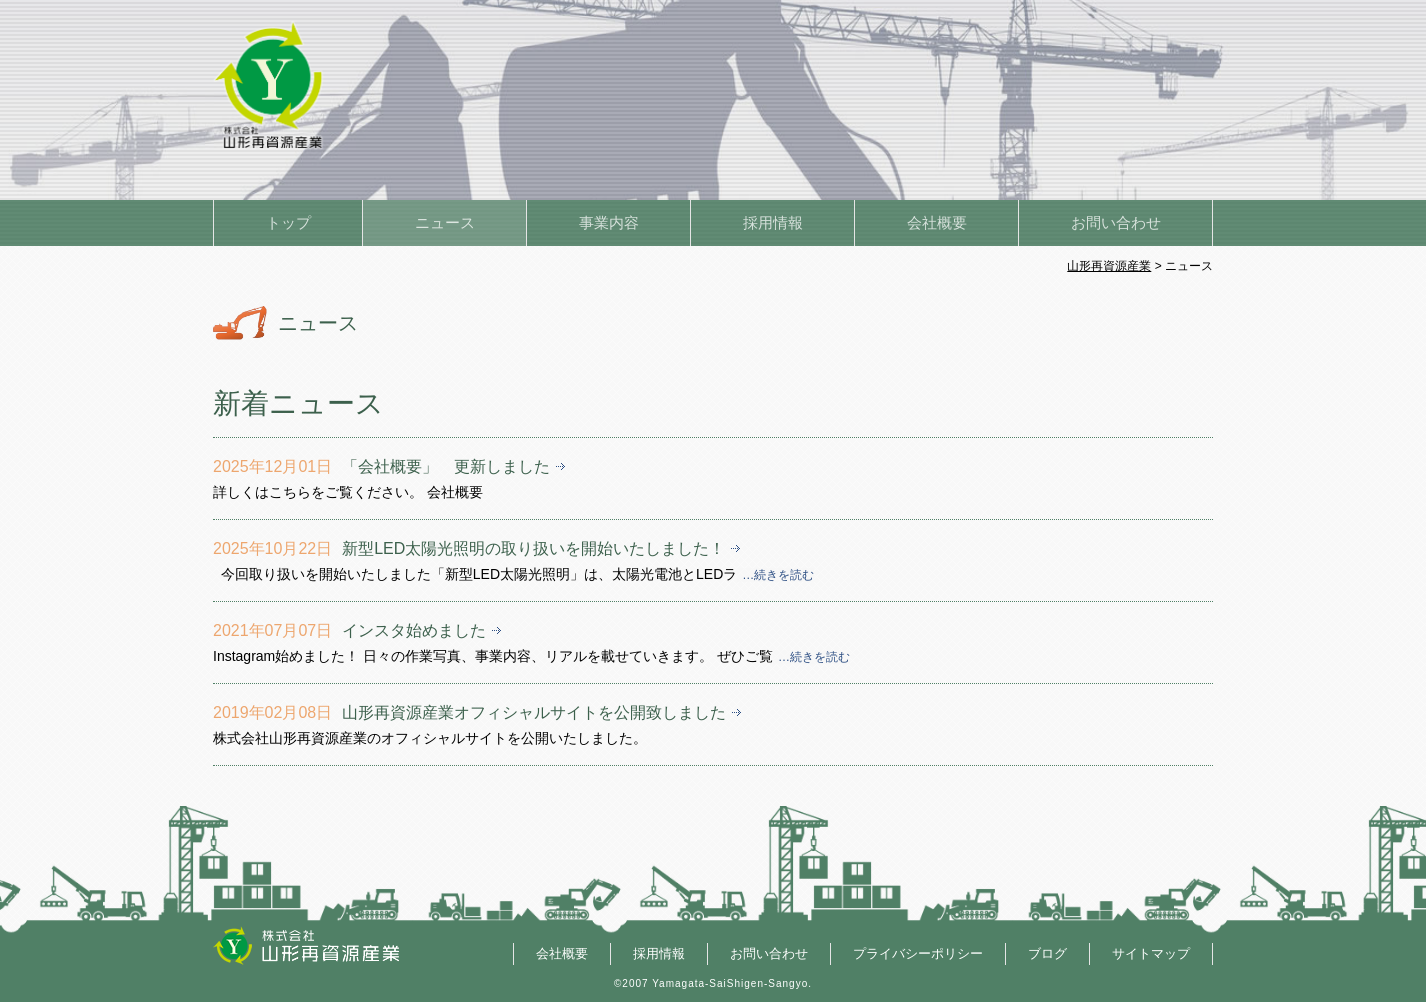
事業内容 (609, 222)
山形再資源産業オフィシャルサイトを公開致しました (534, 712)
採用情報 (773, 222)
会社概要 (937, 222)
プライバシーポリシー (918, 953)
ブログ (1047, 953)
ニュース (445, 222)
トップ (288, 222)
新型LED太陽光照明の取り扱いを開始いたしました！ (533, 548)
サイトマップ (1151, 953)
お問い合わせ (1116, 222)
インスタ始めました (414, 630)
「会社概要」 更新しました (446, 466)
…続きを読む (778, 575)
